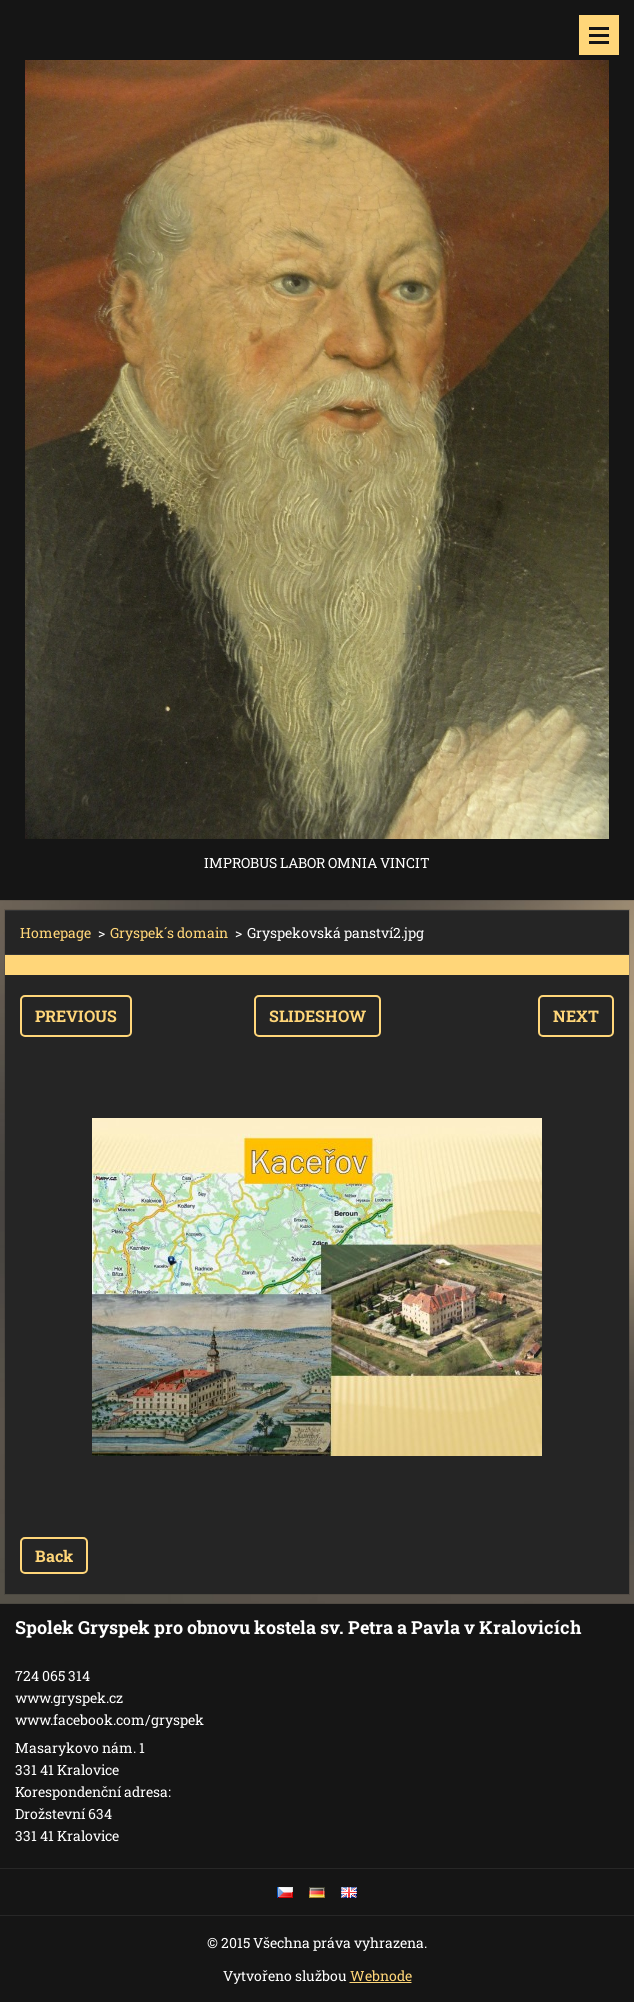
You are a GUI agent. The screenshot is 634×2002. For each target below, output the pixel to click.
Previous (76, 1015)
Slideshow (317, 1015)
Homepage (55, 932)
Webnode (381, 1975)
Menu (599, 35)
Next (576, 1015)
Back (54, 1555)
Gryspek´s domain (169, 932)
